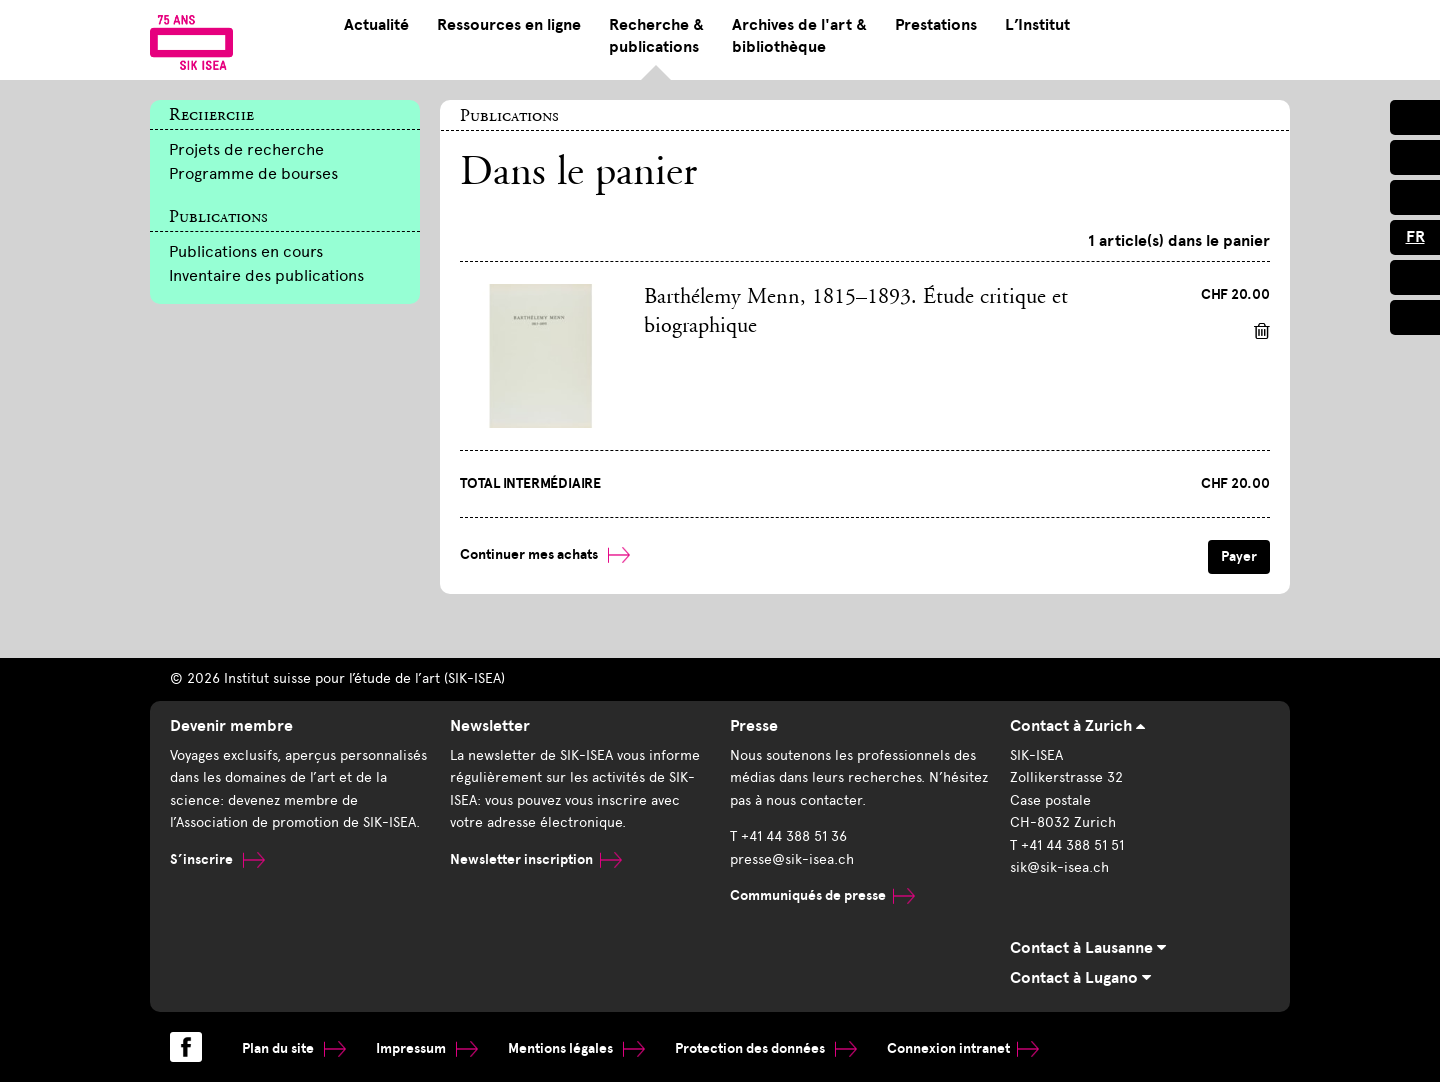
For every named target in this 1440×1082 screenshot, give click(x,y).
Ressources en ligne (509, 25)
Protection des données (766, 1048)
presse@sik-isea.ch (792, 859)
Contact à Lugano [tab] (1080, 978)
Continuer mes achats (545, 554)
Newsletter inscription (536, 859)
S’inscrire (217, 859)
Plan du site (294, 1048)
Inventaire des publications (266, 275)
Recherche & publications (656, 36)
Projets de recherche (246, 149)
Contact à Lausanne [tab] (1088, 948)
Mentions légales (576, 1048)
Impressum (427, 1048)
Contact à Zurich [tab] (1077, 726)
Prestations (936, 25)
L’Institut (1037, 25)
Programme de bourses (253, 173)
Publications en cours (246, 251)
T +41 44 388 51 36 (788, 836)
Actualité (376, 25)
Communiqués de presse (822, 895)
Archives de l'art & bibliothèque (799, 36)
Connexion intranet (963, 1048)
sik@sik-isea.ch (1059, 867)
